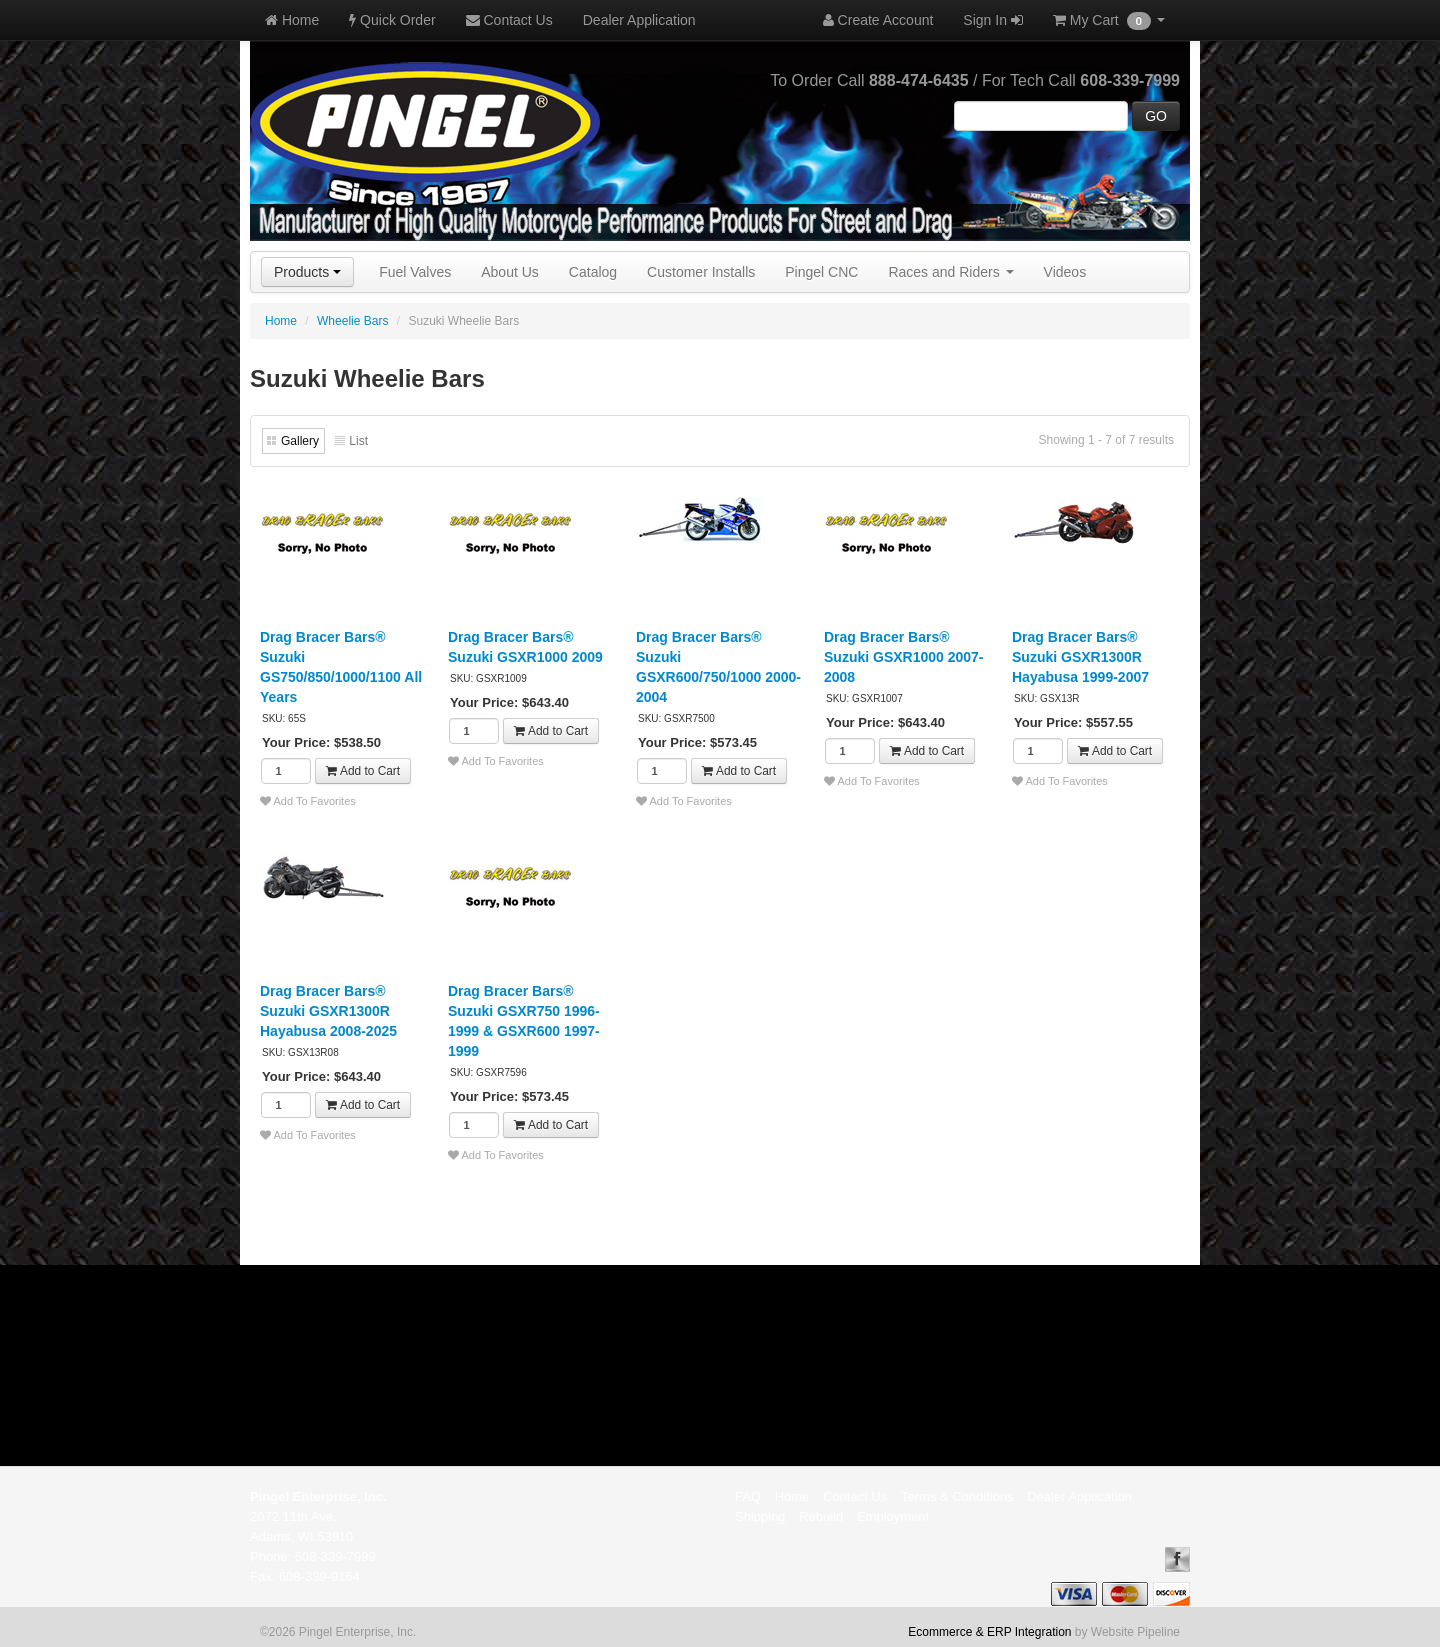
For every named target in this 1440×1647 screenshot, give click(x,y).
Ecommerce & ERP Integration (989, 1632)
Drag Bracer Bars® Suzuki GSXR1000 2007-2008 (904, 657)
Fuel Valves (415, 272)
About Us (510, 272)
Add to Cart (363, 771)
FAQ (748, 1496)
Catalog (593, 272)
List (358, 441)
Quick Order (392, 20)
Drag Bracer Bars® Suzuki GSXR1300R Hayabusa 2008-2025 (328, 1011)
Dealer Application (639, 20)
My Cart (1109, 21)
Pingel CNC (821, 272)
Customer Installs (701, 272)
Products (307, 272)
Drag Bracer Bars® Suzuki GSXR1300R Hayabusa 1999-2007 (1080, 657)
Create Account (878, 20)
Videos (1065, 272)
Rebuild (821, 1516)
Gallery (300, 441)
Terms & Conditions (957, 1496)
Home (292, 20)
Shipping (760, 1516)
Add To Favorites (308, 801)
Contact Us (509, 20)
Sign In (992, 20)
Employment (893, 1516)
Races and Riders (950, 272)
